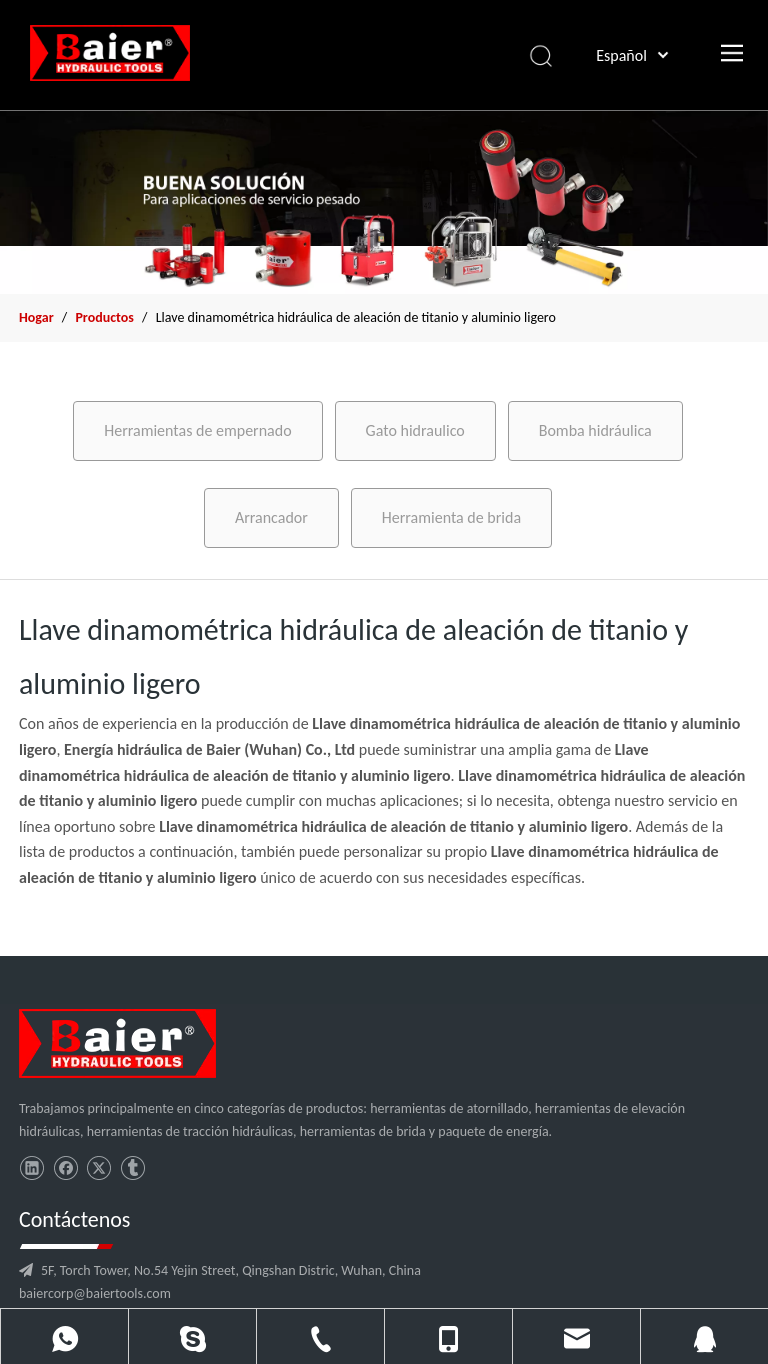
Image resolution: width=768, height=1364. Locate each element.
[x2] (384, 202)
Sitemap (651, 1341)
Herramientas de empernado (197, 430)
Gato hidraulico (415, 430)
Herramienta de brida (451, 517)
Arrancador (271, 517)
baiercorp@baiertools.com (283, 1158)
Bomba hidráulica (595, 430)
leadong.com (587, 1341)
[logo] (103, 1038)
